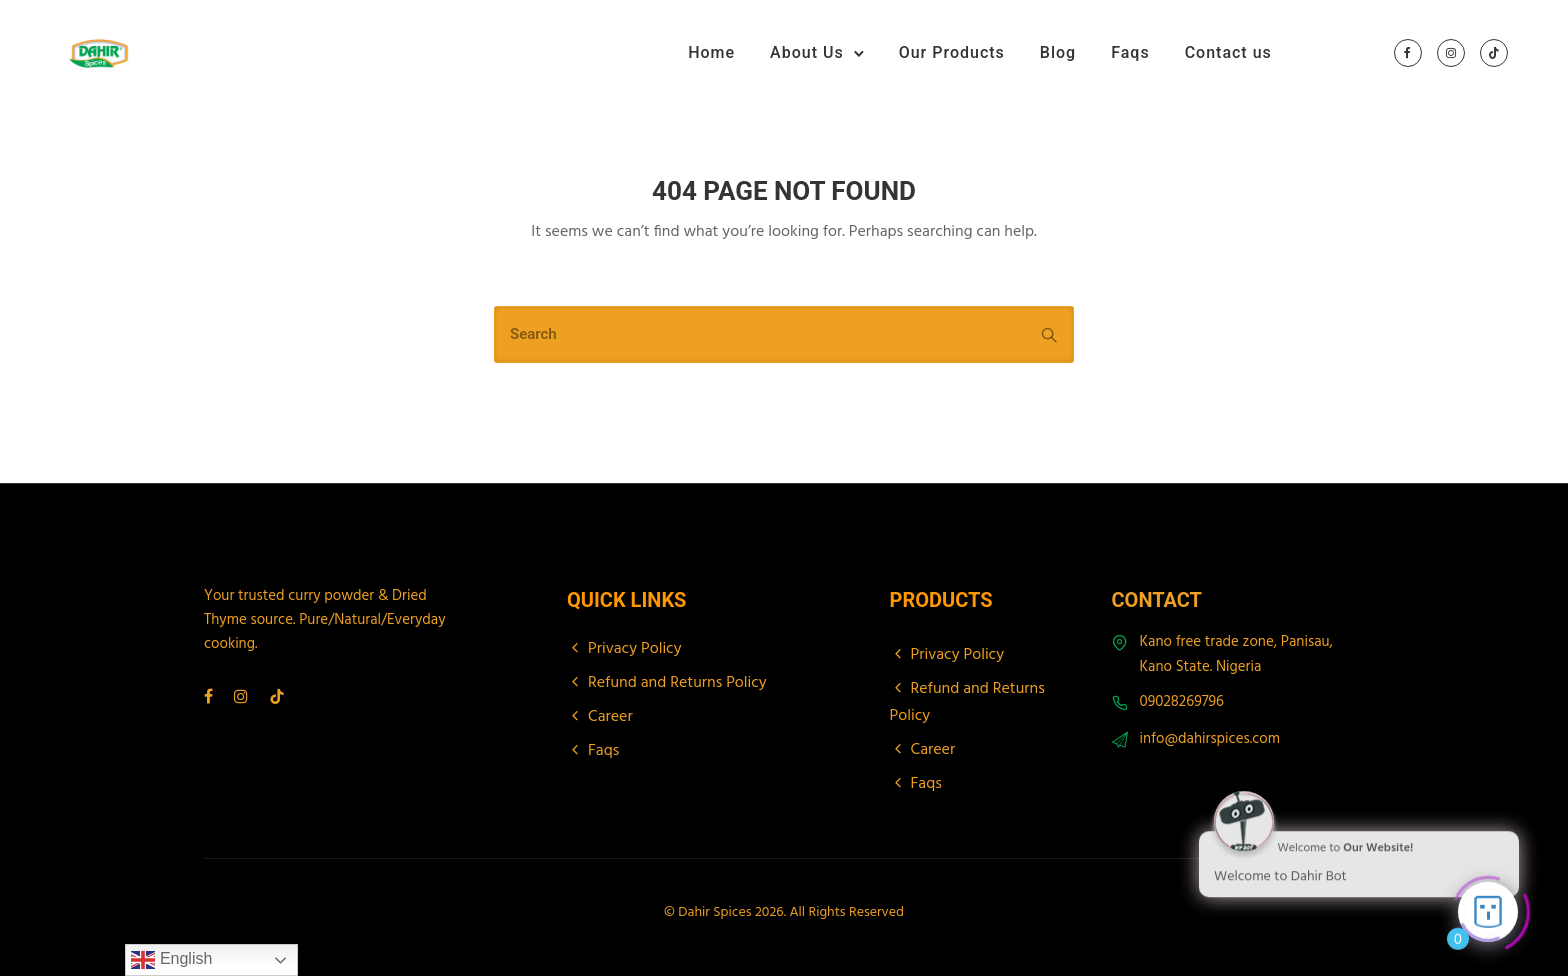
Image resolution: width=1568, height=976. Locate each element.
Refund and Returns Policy (677, 683)
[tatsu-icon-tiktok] (1494, 54)
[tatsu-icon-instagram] (1451, 54)
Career (610, 717)
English (171, 960)
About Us (807, 52)
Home (711, 52)
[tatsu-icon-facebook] (1408, 54)
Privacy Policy (635, 649)
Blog (1058, 52)
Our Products (952, 52)
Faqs (1130, 52)
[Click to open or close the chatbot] (1488, 909)
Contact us (1228, 52)
